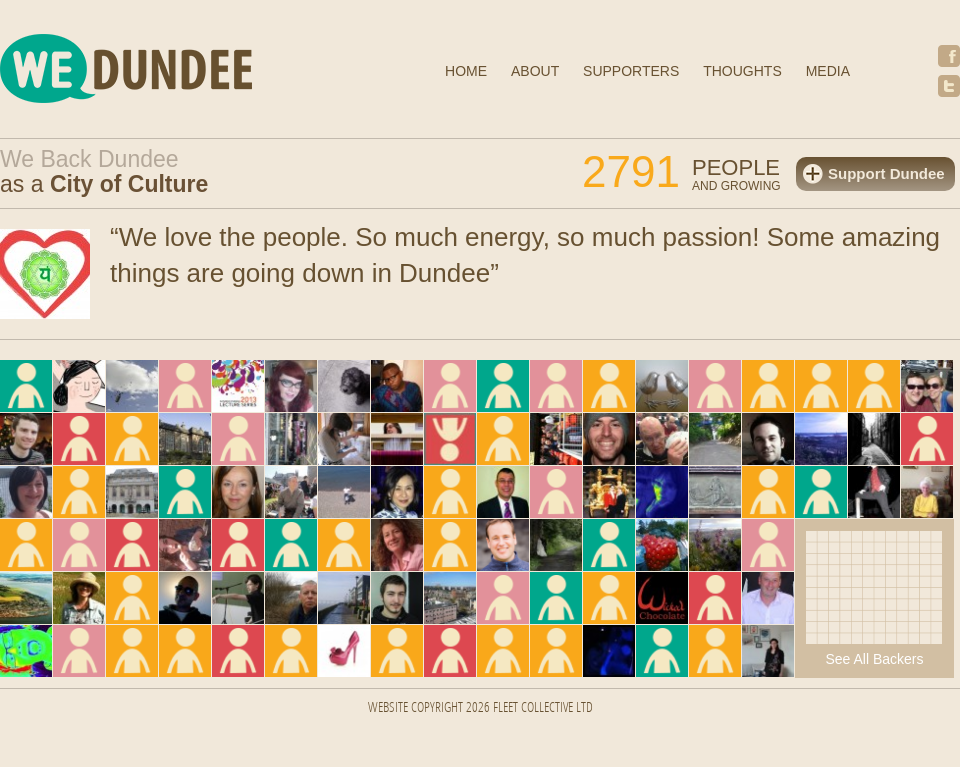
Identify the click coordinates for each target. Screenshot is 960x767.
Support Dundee (886, 173)
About (535, 71)
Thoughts (742, 71)
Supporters (631, 71)
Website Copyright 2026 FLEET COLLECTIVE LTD (480, 708)
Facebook (949, 56)
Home (466, 71)
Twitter (949, 86)
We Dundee (175, 71)
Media (828, 71)
